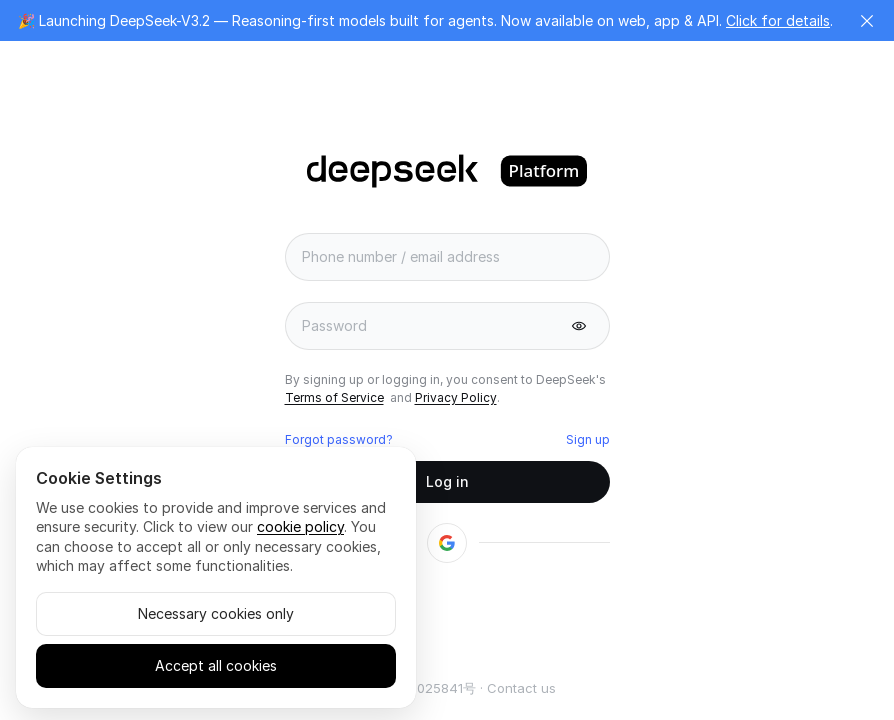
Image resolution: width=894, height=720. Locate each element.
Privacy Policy (456, 397)
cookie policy (300, 526)
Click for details (778, 20)
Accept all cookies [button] (216, 665)
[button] (867, 21)
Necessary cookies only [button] (216, 613)
